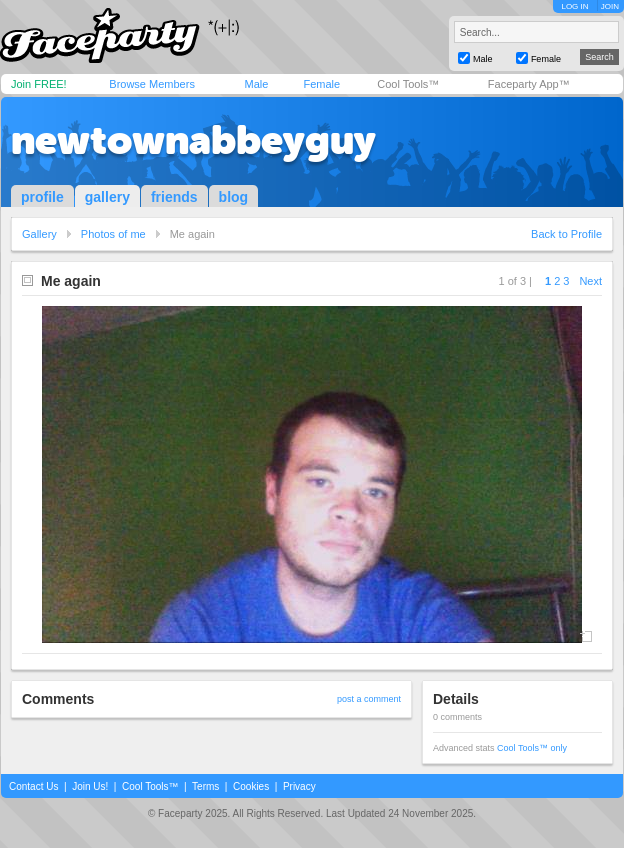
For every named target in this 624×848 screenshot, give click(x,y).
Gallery (39, 234)
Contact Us (33, 786)
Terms (205, 786)
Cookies (251, 786)
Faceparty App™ (529, 84)
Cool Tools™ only (532, 748)
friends (174, 197)
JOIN (610, 6)
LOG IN (574, 6)
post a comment (369, 699)
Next (590, 281)
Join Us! (90, 786)
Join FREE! (39, 84)
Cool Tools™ (408, 84)
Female (321, 84)
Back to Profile (566, 234)
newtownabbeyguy (193, 140)
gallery (107, 197)
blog (234, 197)
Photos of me (113, 234)
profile (42, 197)
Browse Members (152, 84)
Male (256, 84)
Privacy (299, 786)
